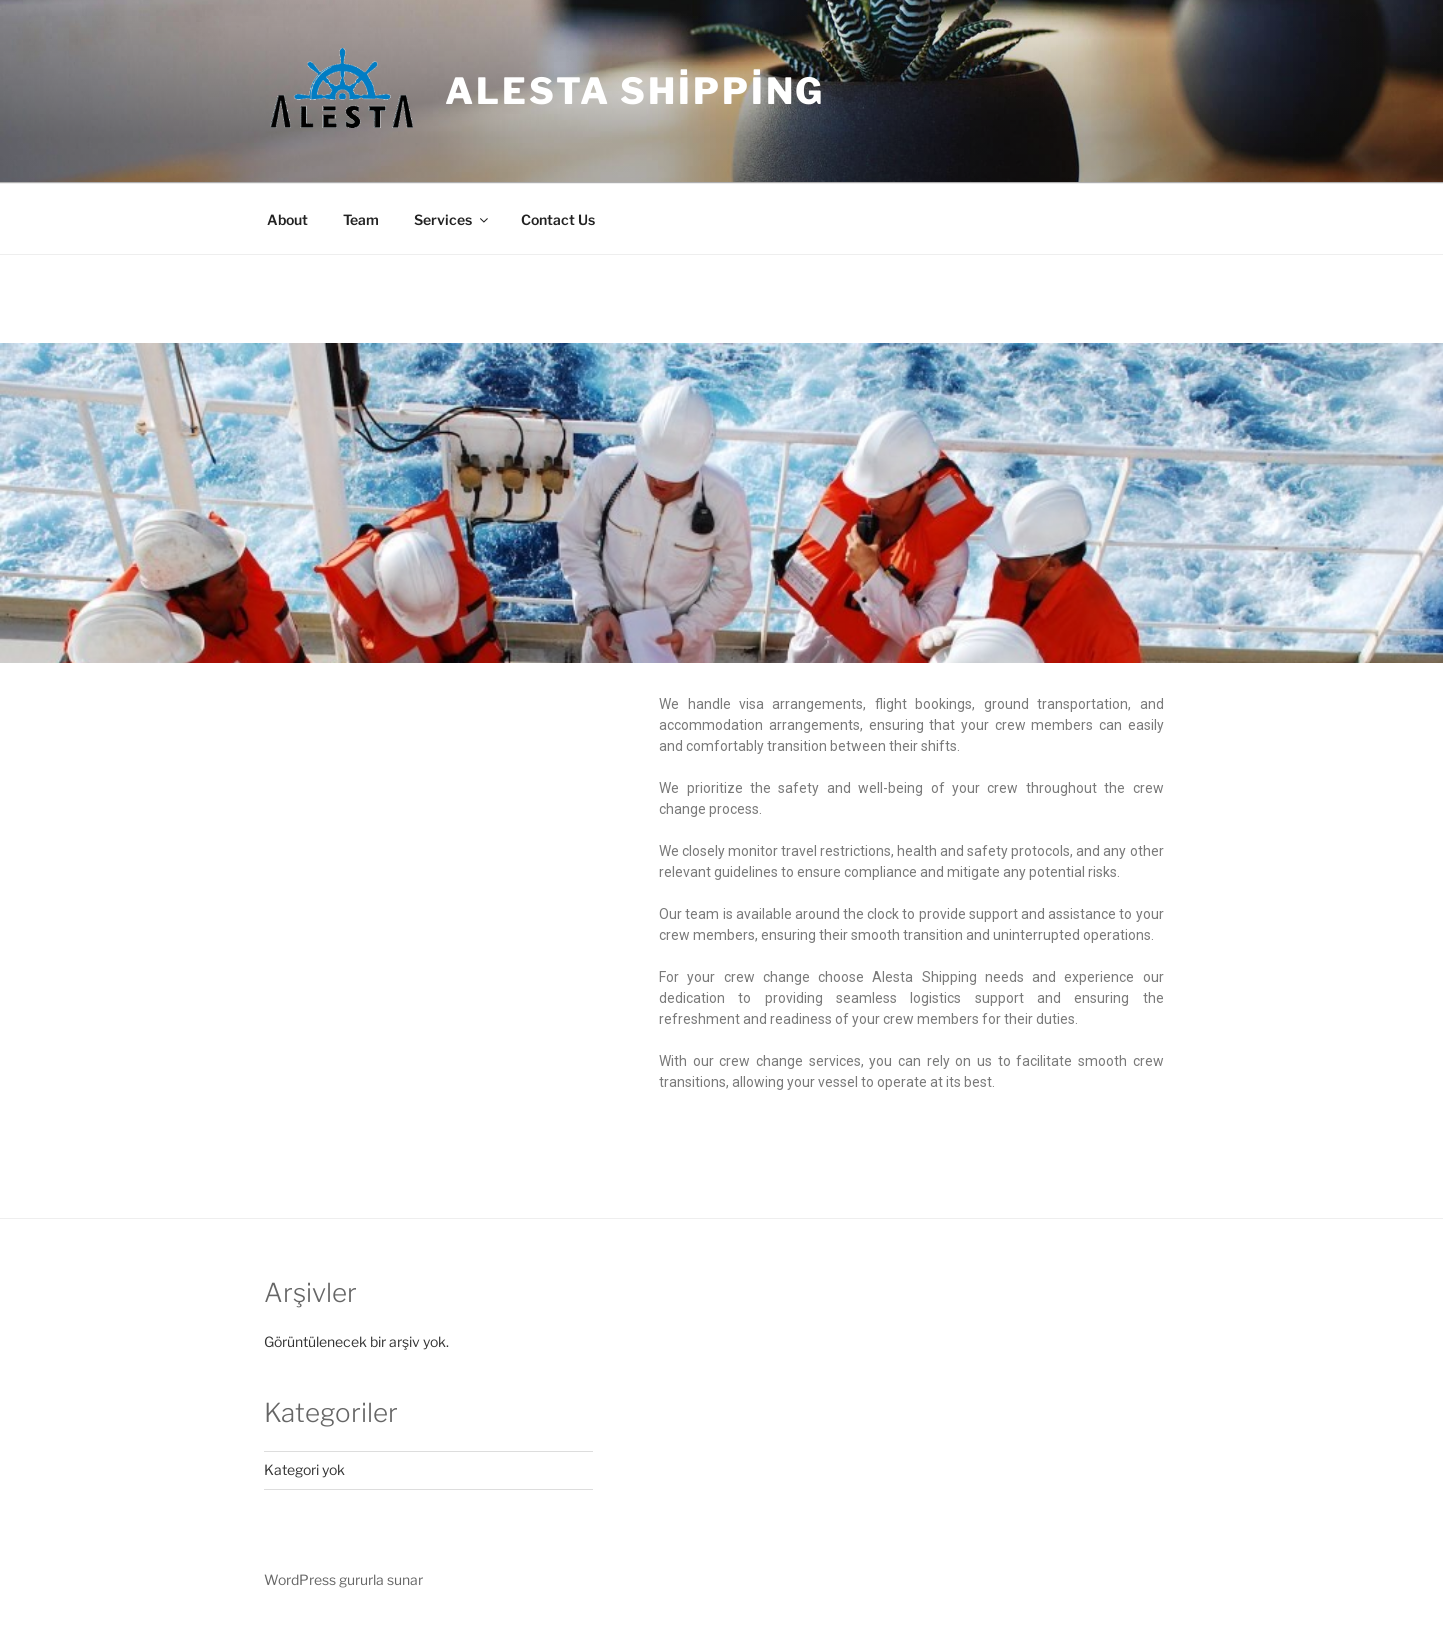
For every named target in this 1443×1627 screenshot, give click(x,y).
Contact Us (558, 219)
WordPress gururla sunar (343, 1579)
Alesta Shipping (635, 91)
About (287, 219)
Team (361, 219)
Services (452, 219)
